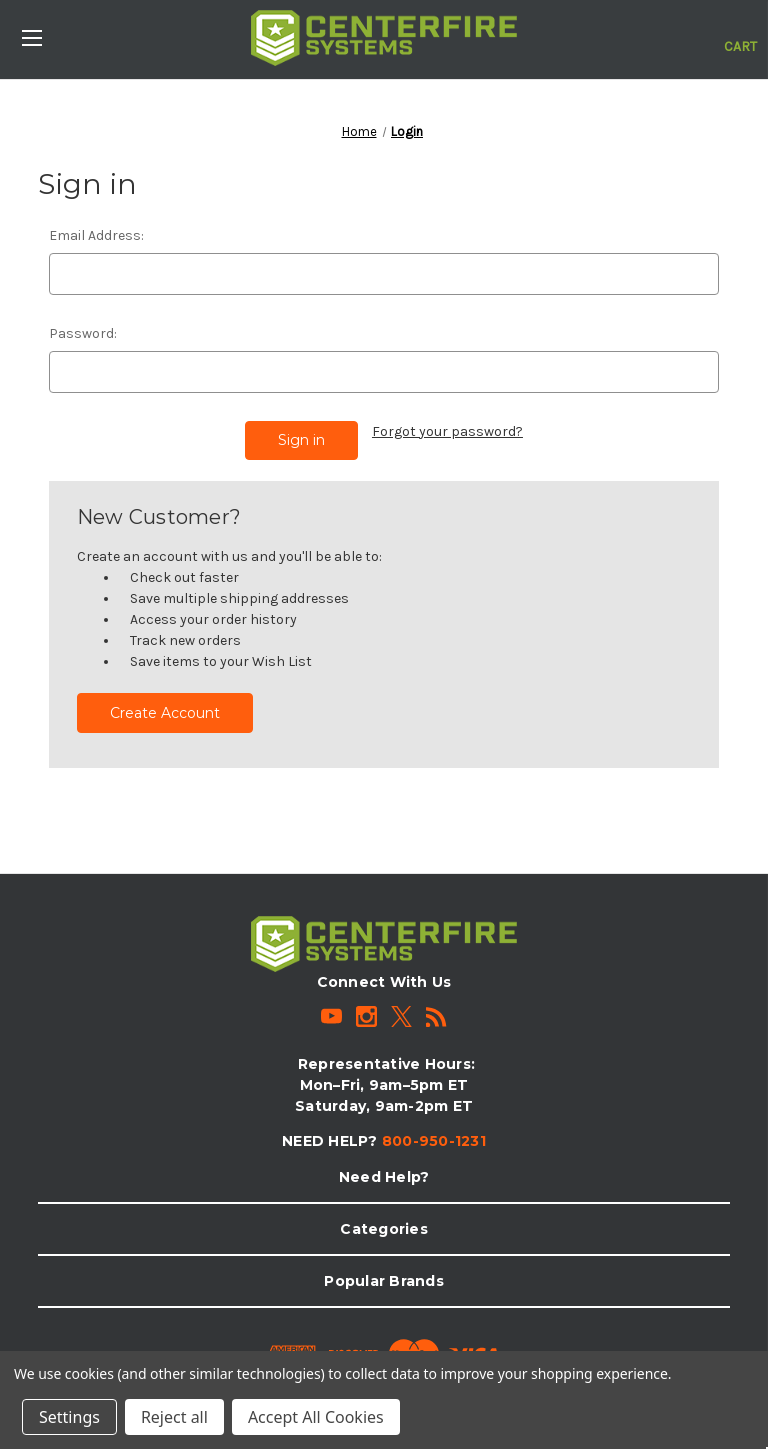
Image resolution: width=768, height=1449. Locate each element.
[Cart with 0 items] (740, 36)
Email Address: (96, 235)
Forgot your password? (447, 431)
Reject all (174, 1417)
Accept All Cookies (316, 1417)
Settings (69, 1417)
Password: (83, 333)
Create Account (165, 713)
